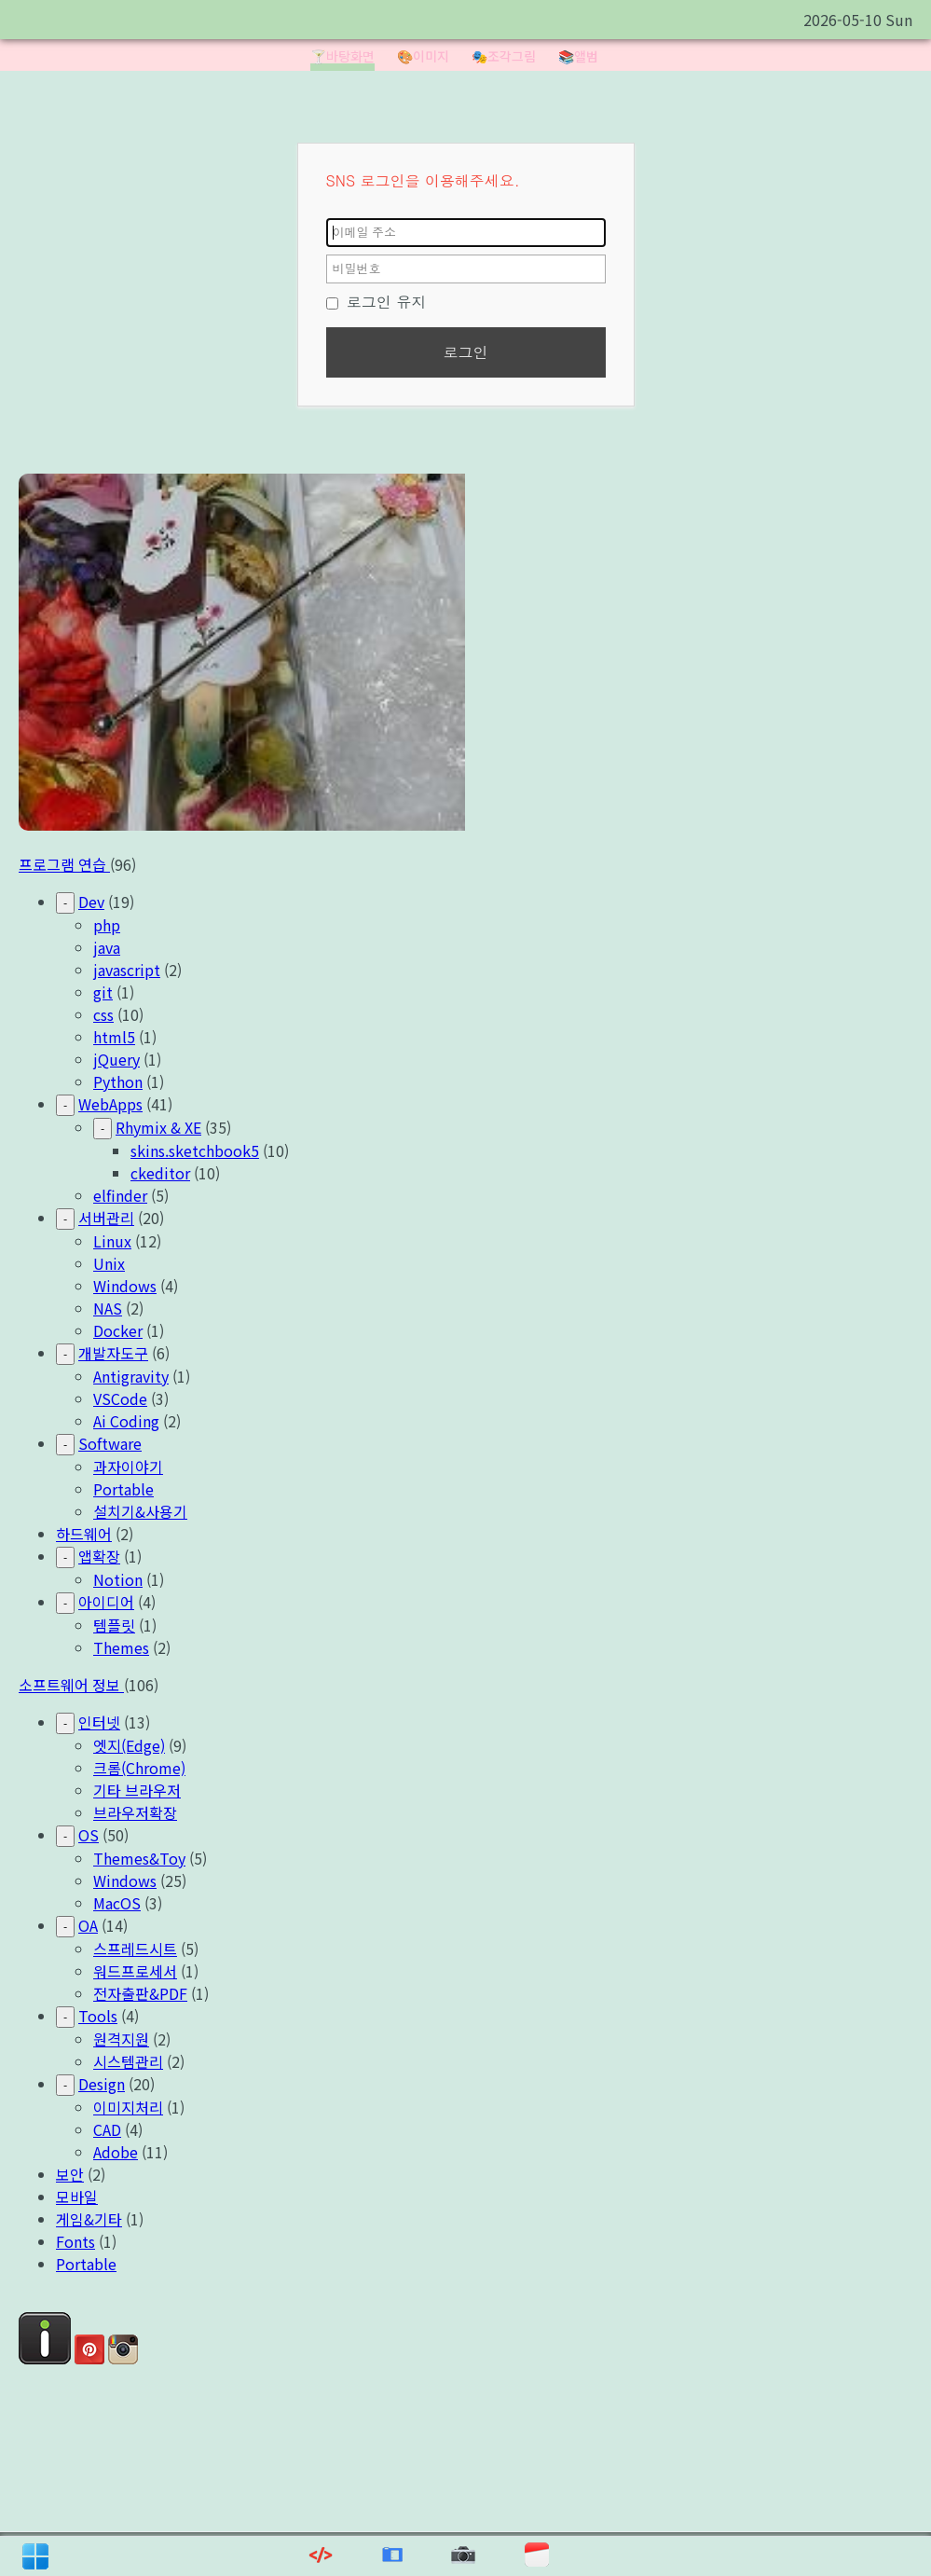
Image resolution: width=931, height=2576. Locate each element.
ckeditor (160, 1173)
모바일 (77, 2196)
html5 (114, 1037)
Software (110, 1443)
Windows (125, 1285)
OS (88, 1835)
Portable (123, 1489)
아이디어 (106, 1602)
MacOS (117, 1903)
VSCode (120, 1398)
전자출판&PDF (140, 1993)
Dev (91, 901)
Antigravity (131, 1376)
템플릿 (114, 1625)
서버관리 (106, 1217)
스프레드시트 (135, 1948)
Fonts (75, 2241)
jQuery (116, 1059)
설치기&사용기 (140, 1511)
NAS (107, 1308)
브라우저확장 (135, 1812)
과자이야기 (128, 1466)
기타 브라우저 (137, 1790)
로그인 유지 (376, 301)
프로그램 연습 (64, 864)
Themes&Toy (139, 1858)
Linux (112, 1241)
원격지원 (121, 2039)
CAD (107, 2129)
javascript (126, 969)
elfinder (120, 1195)
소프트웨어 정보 (71, 1685)
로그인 (466, 352)
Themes (121, 1647)
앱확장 (99, 1556)
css (103, 1014)
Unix (109, 1263)
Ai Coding (126, 1421)
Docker (118, 1330)
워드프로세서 (135, 1971)
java (106, 947)
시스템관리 (128, 2061)
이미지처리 (128, 2107)
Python (118, 1081)
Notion (118, 1579)
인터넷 (99, 1722)
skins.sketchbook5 (194, 1150)
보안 (70, 2174)
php (106, 925)
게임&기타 (89, 2219)
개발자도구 (113, 1353)
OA (88, 1925)
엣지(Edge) (129, 1745)
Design (101, 2084)
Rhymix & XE (158, 1127)
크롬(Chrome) (139, 1767)
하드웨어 (84, 1533)
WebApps (110, 1104)
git (103, 992)
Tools (97, 2015)
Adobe (115, 2152)
